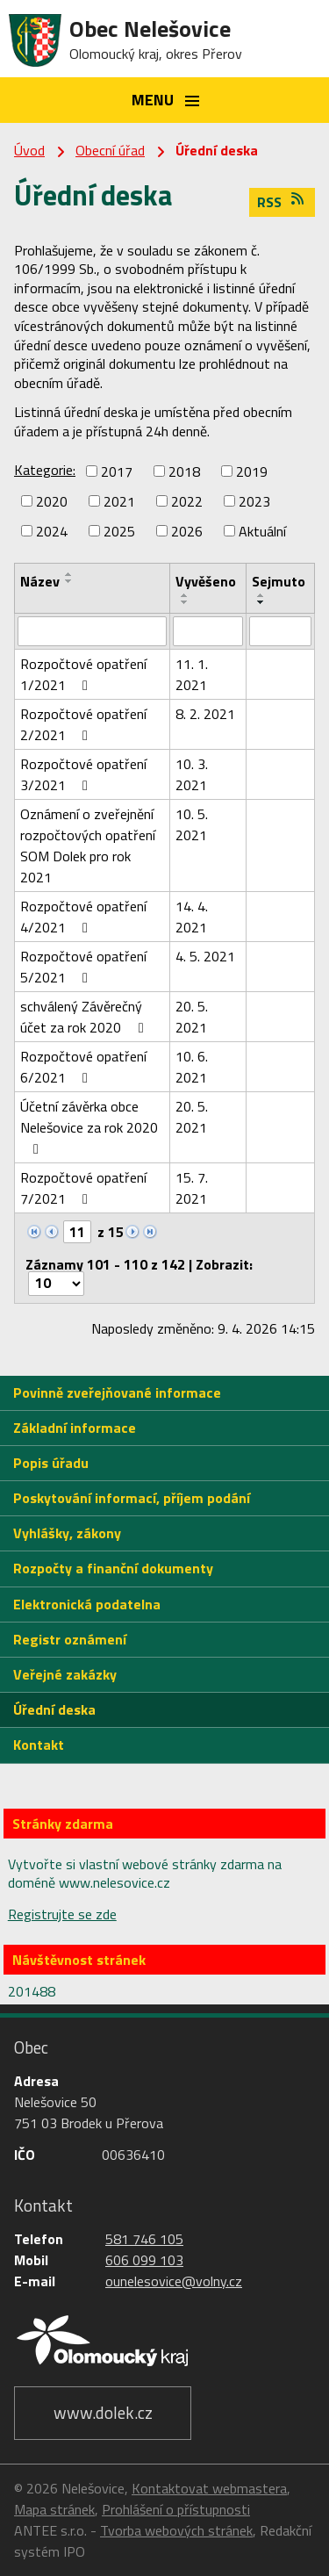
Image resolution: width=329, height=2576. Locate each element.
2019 (252, 471)
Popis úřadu (51, 1462)
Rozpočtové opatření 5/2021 (83, 967)
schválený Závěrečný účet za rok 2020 (84, 1017)
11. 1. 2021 (191, 674)
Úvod (29, 150)
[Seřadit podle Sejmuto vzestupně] (261, 595)
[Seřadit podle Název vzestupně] (69, 574)
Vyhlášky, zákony (67, 1532)
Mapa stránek (54, 2509)
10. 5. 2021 (191, 824)
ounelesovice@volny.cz (173, 2281)
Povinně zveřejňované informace (117, 1392)
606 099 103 (144, 2259)
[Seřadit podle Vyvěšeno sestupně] (185, 602)
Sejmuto (278, 581)
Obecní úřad (110, 150)
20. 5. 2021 (191, 1017)
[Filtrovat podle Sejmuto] (280, 631)
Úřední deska (54, 1709)
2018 (184, 471)
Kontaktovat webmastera (209, 2488)
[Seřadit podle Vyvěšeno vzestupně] (185, 595)
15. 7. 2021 (191, 1188)
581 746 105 (144, 2238)
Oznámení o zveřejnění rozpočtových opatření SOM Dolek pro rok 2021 (87, 845)
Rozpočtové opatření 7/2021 (83, 1188)
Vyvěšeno (205, 581)
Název (40, 581)
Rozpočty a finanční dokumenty (113, 1568)
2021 (119, 501)
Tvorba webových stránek (176, 2530)
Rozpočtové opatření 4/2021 (83, 917)
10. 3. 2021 (191, 774)
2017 (116, 471)
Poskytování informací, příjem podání (131, 1497)
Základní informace (74, 1427)
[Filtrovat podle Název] (92, 631)
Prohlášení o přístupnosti (176, 2509)
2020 (52, 501)
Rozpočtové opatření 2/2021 (83, 724)
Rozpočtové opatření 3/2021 (83, 774)
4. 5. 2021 (205, 956)
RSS (281, 201)
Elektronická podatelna (87, 1604)
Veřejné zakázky (65, 1674)
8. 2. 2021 (205, 713)
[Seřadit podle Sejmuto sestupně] (261, 602)
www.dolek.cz (103, 2412)
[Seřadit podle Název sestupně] (69, 581)
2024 (52, 531)
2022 (187, 501)
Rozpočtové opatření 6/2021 (83, 1067)
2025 (119, 531)
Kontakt (38, 1744)
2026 (187, 531)
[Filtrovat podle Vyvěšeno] (207, 631)
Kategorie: (44, 469)
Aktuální (262, 531)
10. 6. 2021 (191, 1067)
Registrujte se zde (62, 1914)
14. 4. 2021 (191, 917)
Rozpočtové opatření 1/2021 (83, 674)
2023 (254, 501)
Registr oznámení (69, 1639)
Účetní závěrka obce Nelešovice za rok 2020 (89, 1126)
